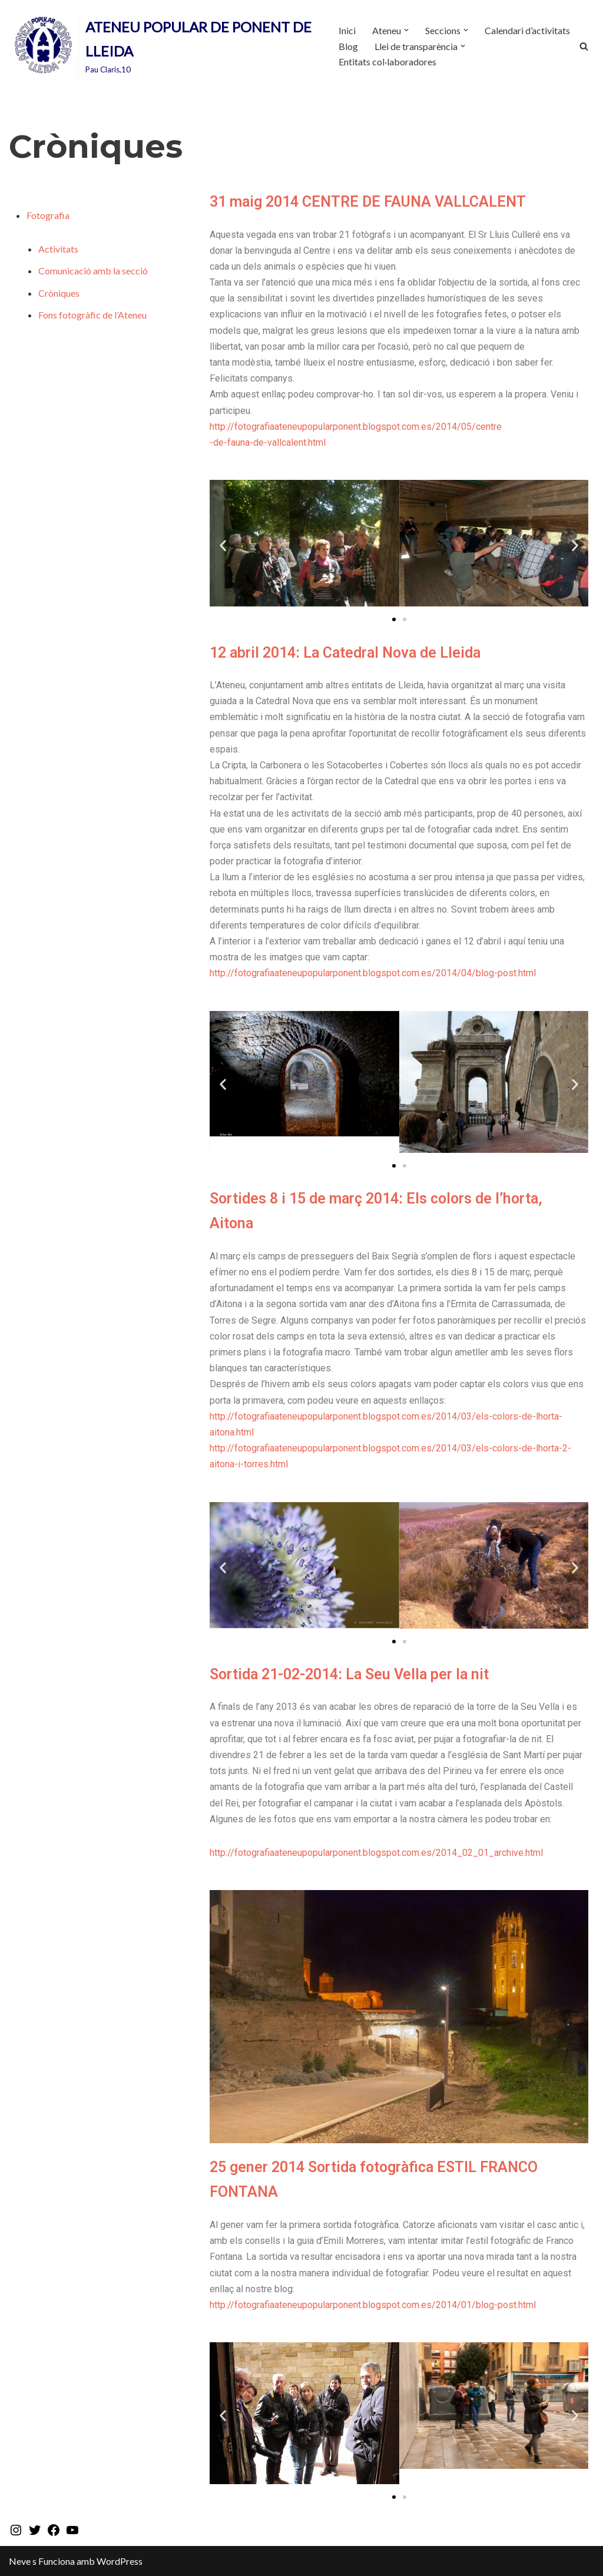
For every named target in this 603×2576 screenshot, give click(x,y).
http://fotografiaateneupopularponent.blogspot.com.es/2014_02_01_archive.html (376, 1852)
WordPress (120, 2561)
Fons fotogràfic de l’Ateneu (92, 314)
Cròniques (58, 293)
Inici (347, 30)
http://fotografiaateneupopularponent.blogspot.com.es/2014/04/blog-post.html (373, 973)
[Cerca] (583, 46)
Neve (20, 2561)
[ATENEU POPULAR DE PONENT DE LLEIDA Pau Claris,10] (164, 46)
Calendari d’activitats (527, 30)
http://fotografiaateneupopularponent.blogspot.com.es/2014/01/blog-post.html (373, 2304)
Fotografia (47, 215)
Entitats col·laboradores (387, 61)
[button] (406, 30)
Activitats (58, 248)
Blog (348, 46)
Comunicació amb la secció (93, 270)
